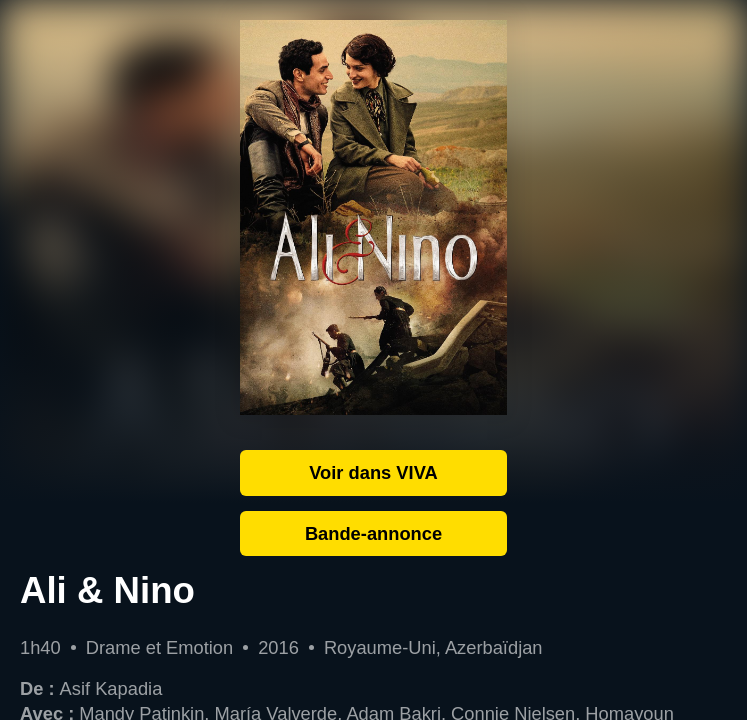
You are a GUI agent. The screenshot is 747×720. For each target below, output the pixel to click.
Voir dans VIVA (373, 472)
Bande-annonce (373, 533)
